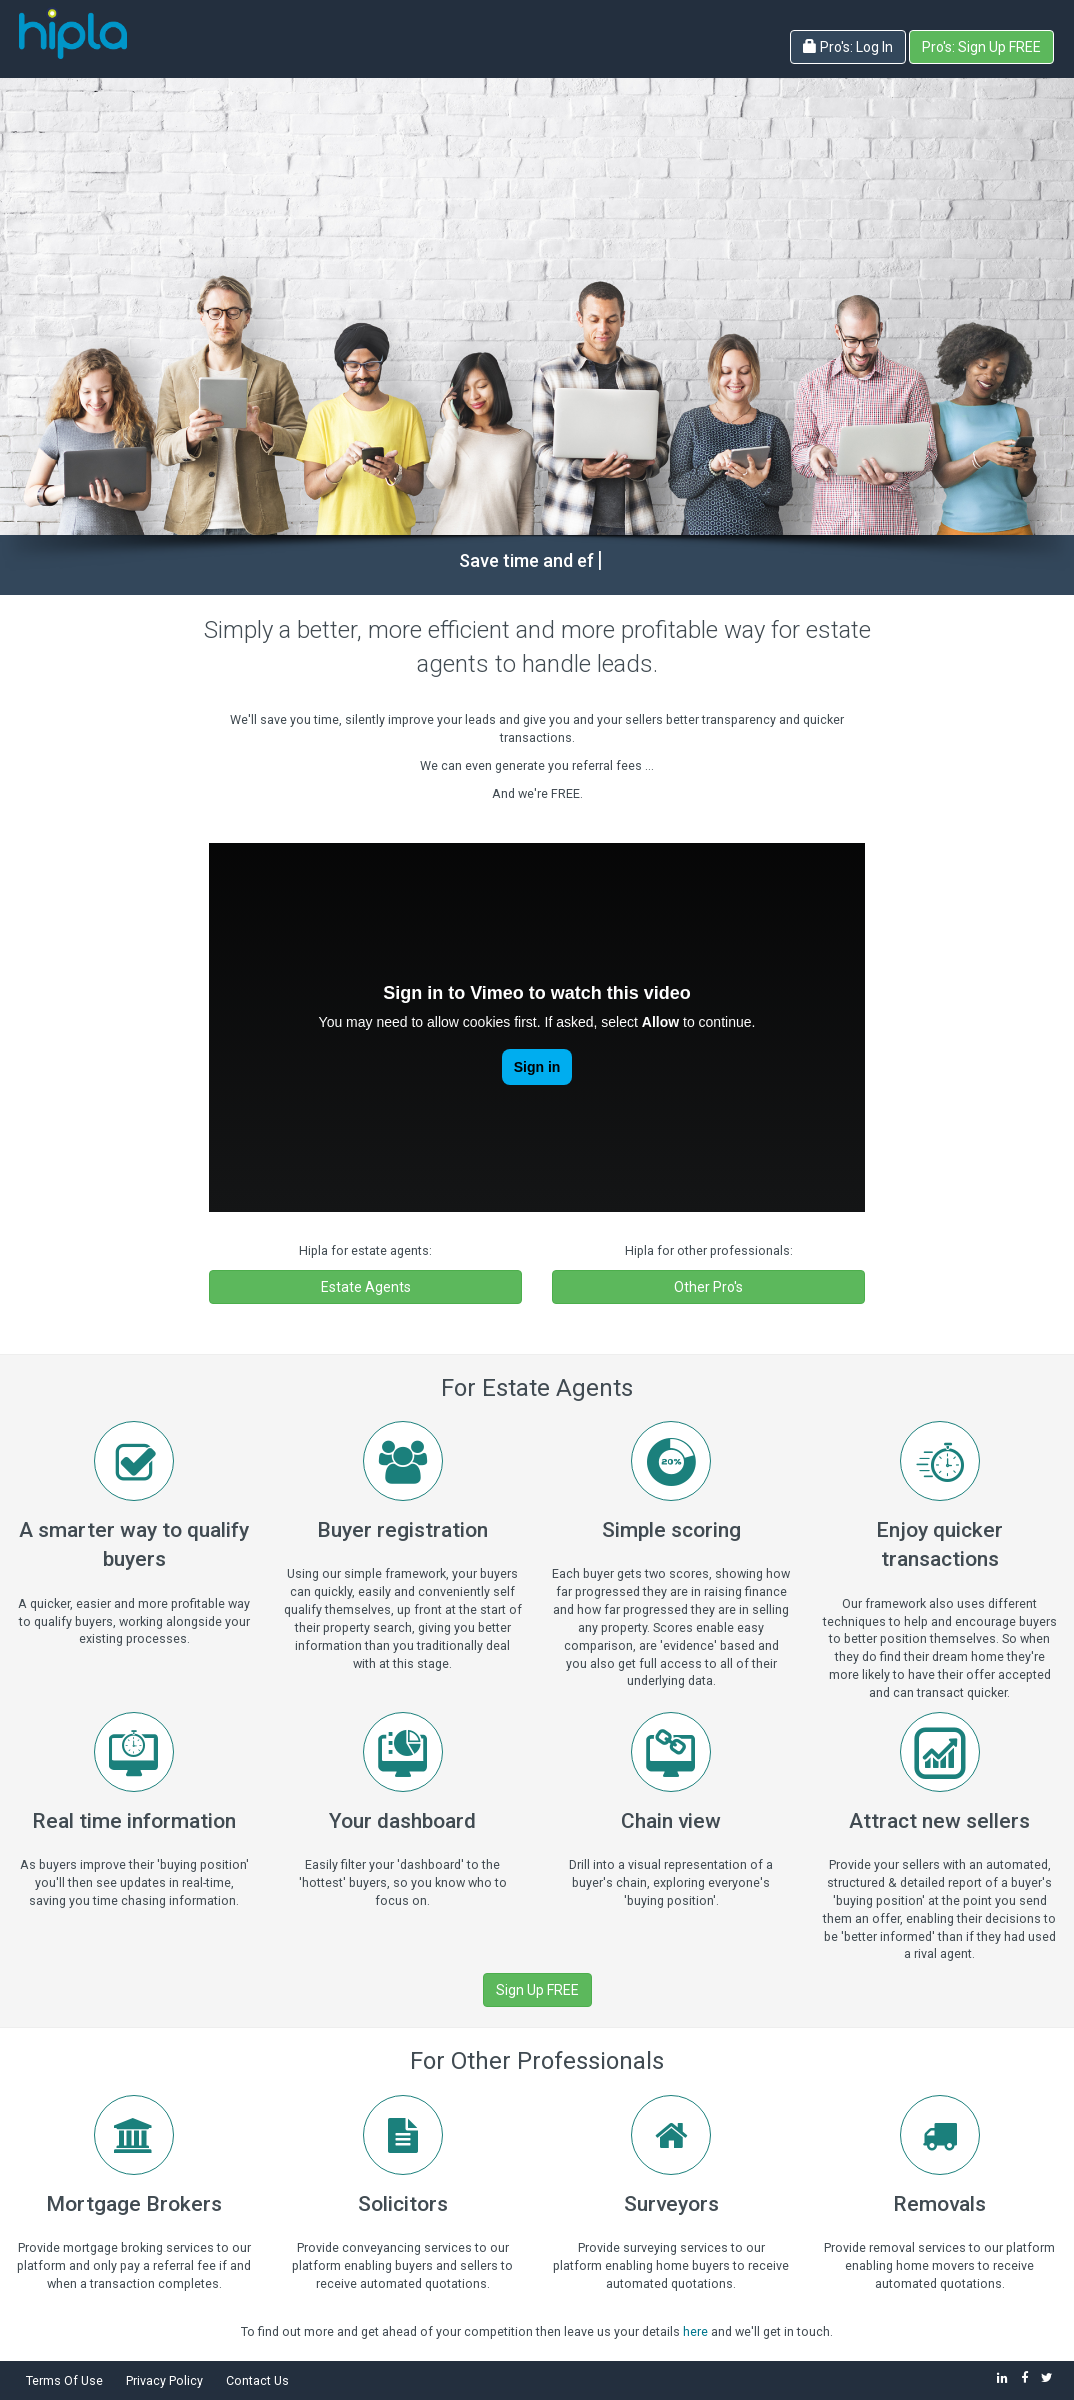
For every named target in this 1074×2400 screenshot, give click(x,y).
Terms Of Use (64, 2380)
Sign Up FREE (537, 1990)
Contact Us (257, 2380)
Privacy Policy (164, 2380)
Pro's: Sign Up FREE (981, 47)
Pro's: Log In (848, 47)
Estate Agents (366, 1287)
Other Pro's (708, 1287)
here (695, 2331)
